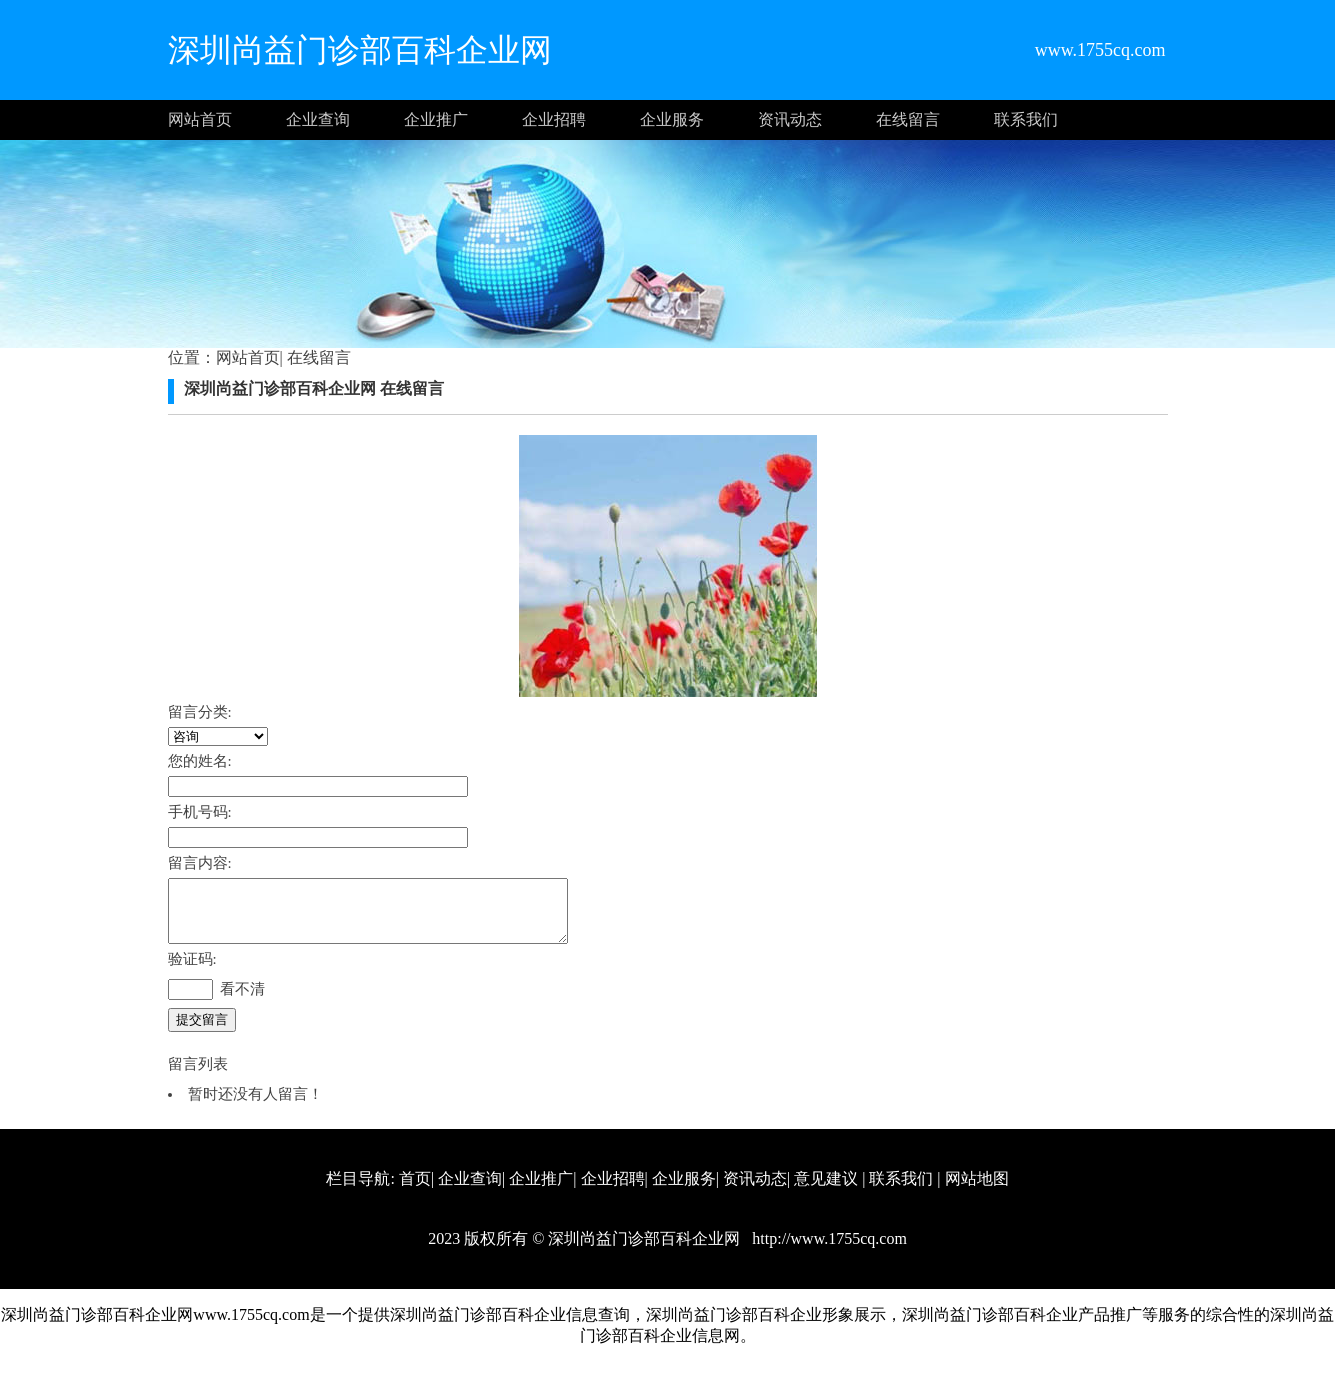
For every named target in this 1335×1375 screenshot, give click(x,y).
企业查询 (318, 119)
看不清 (242, 1001)
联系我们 (1026, 119)
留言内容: (200, 863)
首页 (415, 1190)
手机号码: (200, 812)
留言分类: (200, 712)
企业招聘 (554, 119)
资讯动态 (790, 119)
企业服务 (672, 119)
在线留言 (908, 119)
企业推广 (436, 119)
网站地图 (977, 1190)
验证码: (192, 971)
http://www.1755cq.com (827, 1250)
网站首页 (200, 119)
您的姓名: (200, 761)
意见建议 (826, 1190)
